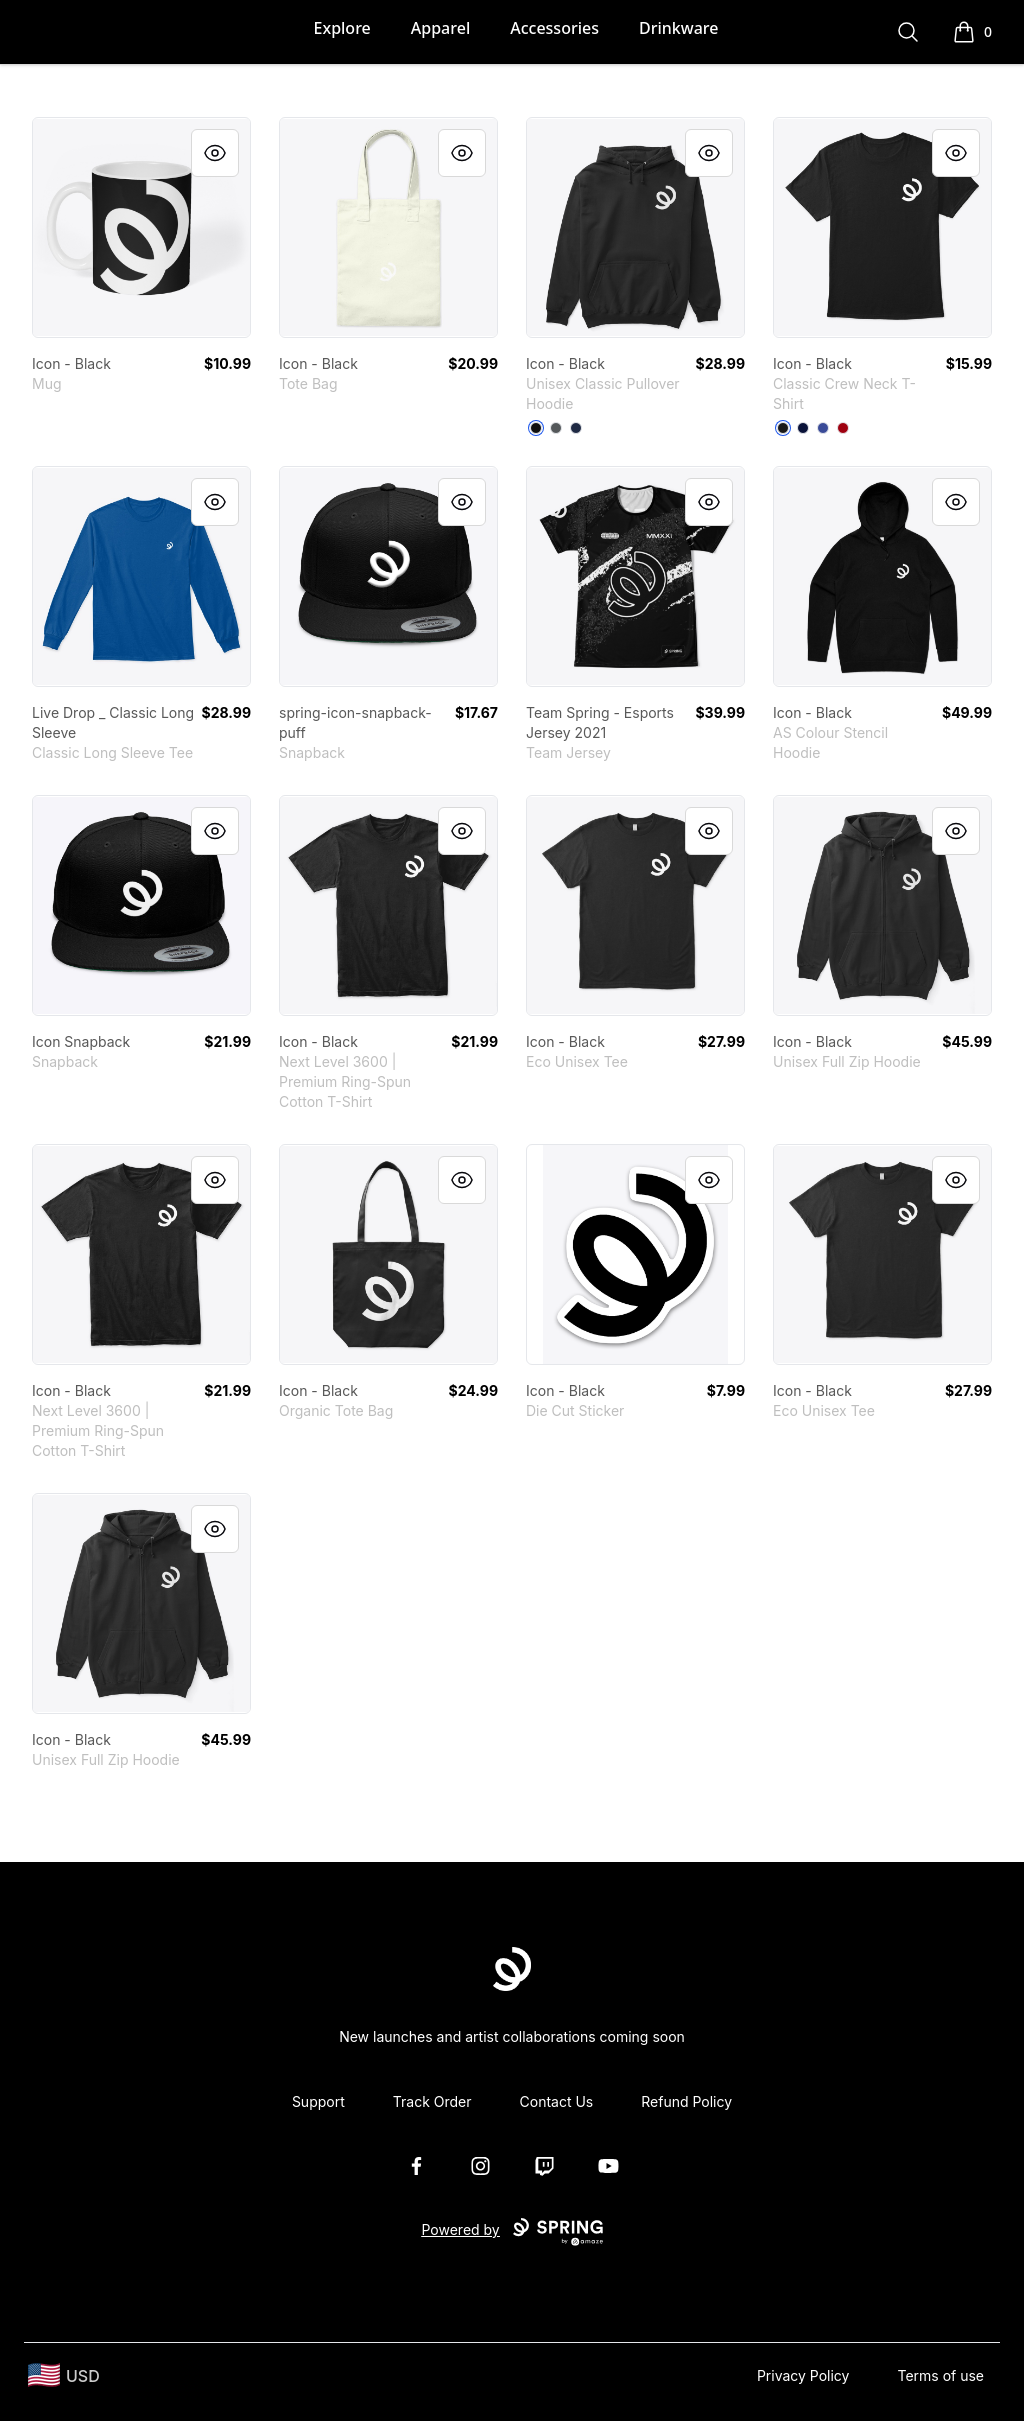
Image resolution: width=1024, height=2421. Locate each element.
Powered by (511, 2232)
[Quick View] (215, 153)
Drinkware (678, 28)
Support (318, 2101)
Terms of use (940, 2375)
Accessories (554, 28)
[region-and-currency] (64, 2375)
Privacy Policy (803, 2375)
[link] (141, 227)
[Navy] (576, 428)
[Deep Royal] (823, 428)
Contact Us (557, 2101)
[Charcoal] (556, 428)
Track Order (432, 2101)
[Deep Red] (843, 428)
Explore (342, 28)
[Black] (536, 428)
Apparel (440, 28)
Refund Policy (686, 2101)
